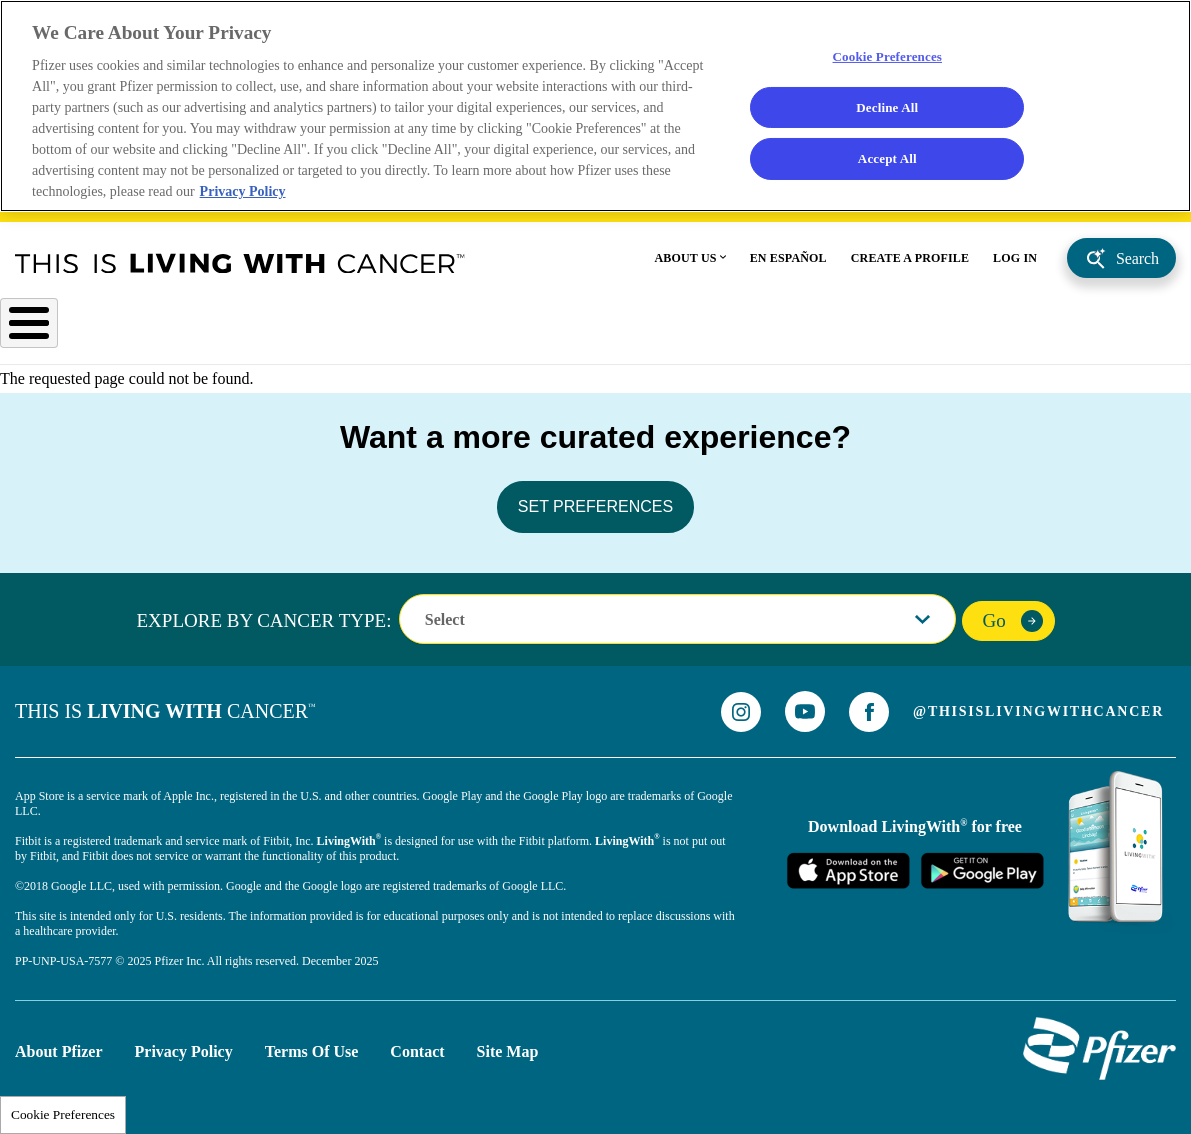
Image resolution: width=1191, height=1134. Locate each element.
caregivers (1143, 332)
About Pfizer (59, 1046)
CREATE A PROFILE (910, 265)
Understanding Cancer (414, 332)
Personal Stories (808, 332)
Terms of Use (312, 1046)
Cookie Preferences (63, 1114)
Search (1137, 265)
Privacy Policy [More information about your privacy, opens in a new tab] (247, 197)
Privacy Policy (184, 1046)
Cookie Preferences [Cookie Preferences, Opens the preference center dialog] (887, 59)
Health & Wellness (622, 332)
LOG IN (1015, 265)
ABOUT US (686, 265)
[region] (595, 109)
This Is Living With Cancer (240, 270)
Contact (417, 1046)
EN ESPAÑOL (788, 265)
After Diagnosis (217, 332)
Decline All (887, 111)
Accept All (887, 165)
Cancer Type (54, 332)
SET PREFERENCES (595, 501)
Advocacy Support (993, 332)
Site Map (508, 1046)
